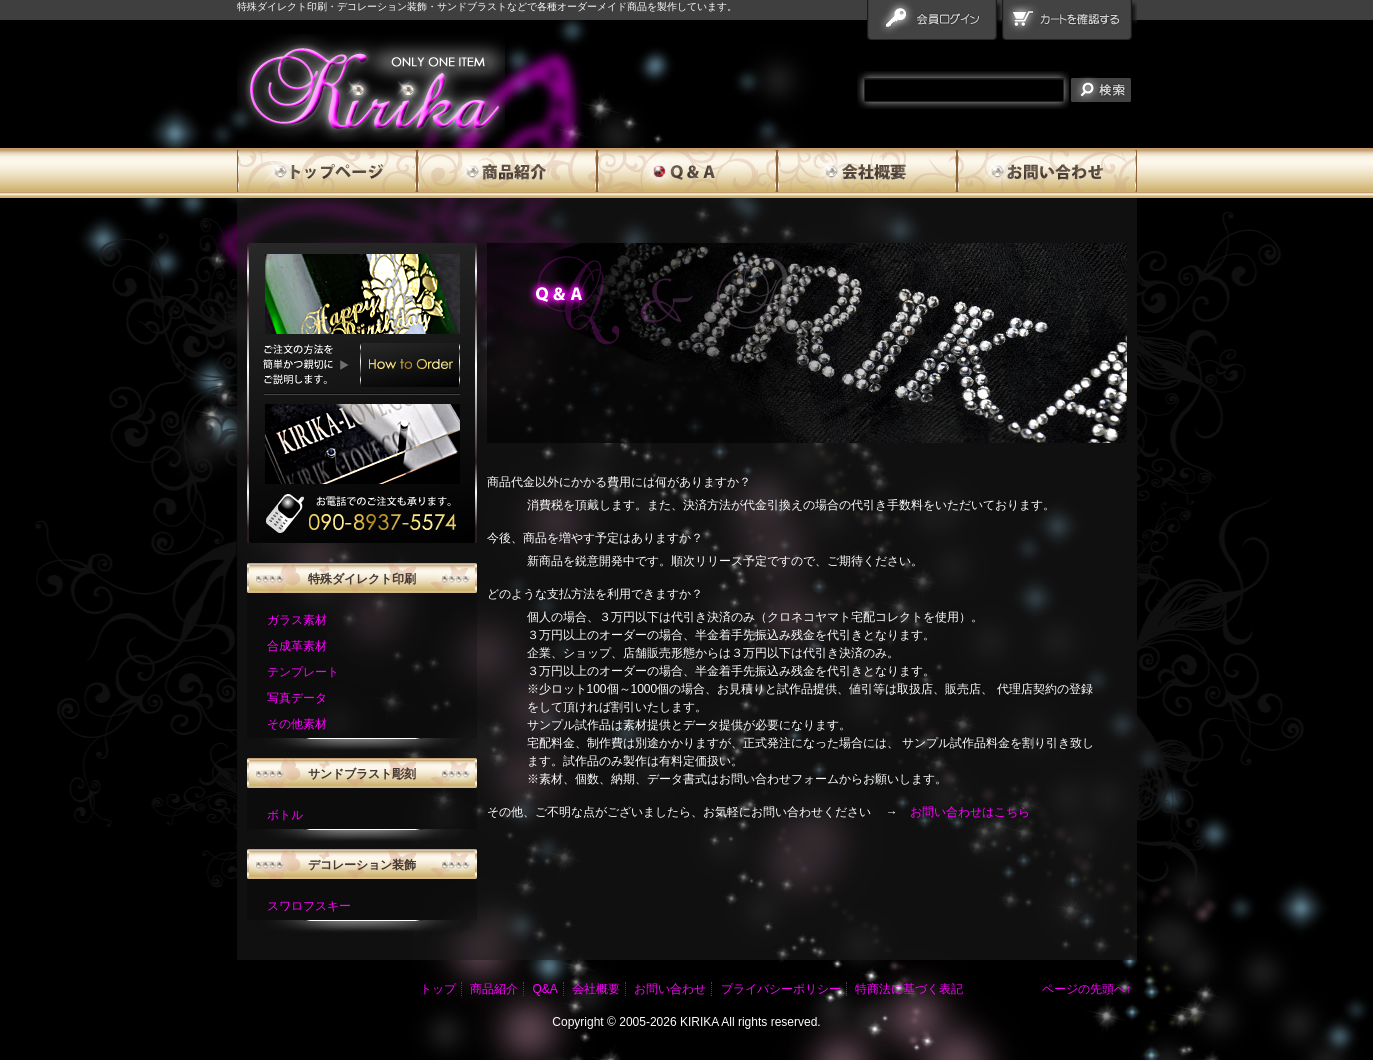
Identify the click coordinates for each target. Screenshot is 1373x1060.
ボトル (285, 815)
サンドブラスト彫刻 (362, 774)
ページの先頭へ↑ (1087, 989)
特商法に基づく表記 (909, 989)
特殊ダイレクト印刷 (362, 579)
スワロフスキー (309, 906)
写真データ (297, 698)
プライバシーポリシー (781, 989)
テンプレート (303, 672)
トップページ (327, 173)
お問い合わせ (1047, 173)
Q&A (687, 173)
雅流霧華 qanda (371, 88)
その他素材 (297, 724)
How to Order (410, 365)
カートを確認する (1069, 24)
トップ (438, 989)
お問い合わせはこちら (970, 812)
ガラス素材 (297, 620)
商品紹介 (507, 173)
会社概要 (867, 173)
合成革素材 (297, 646)
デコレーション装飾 (362, 865)
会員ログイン (934, 24)
